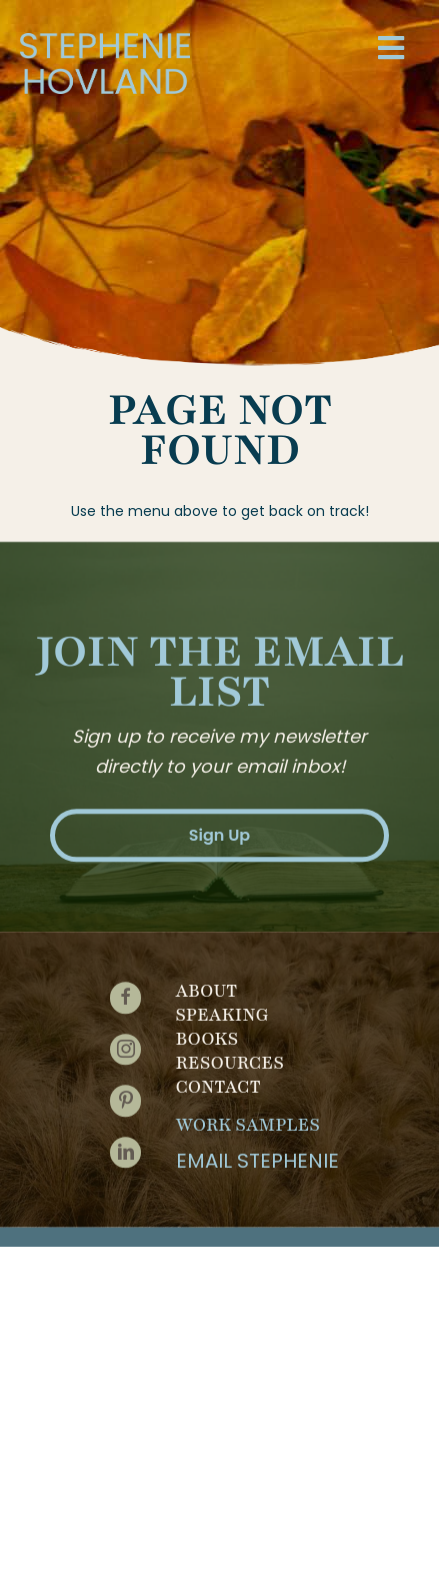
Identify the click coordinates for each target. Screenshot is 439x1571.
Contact (218, 1081)
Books (207, 1033)
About (207, 985)
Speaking (222, 1009)
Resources (230, 1057)
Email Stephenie (257, 1155)
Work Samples (248, 1119)
